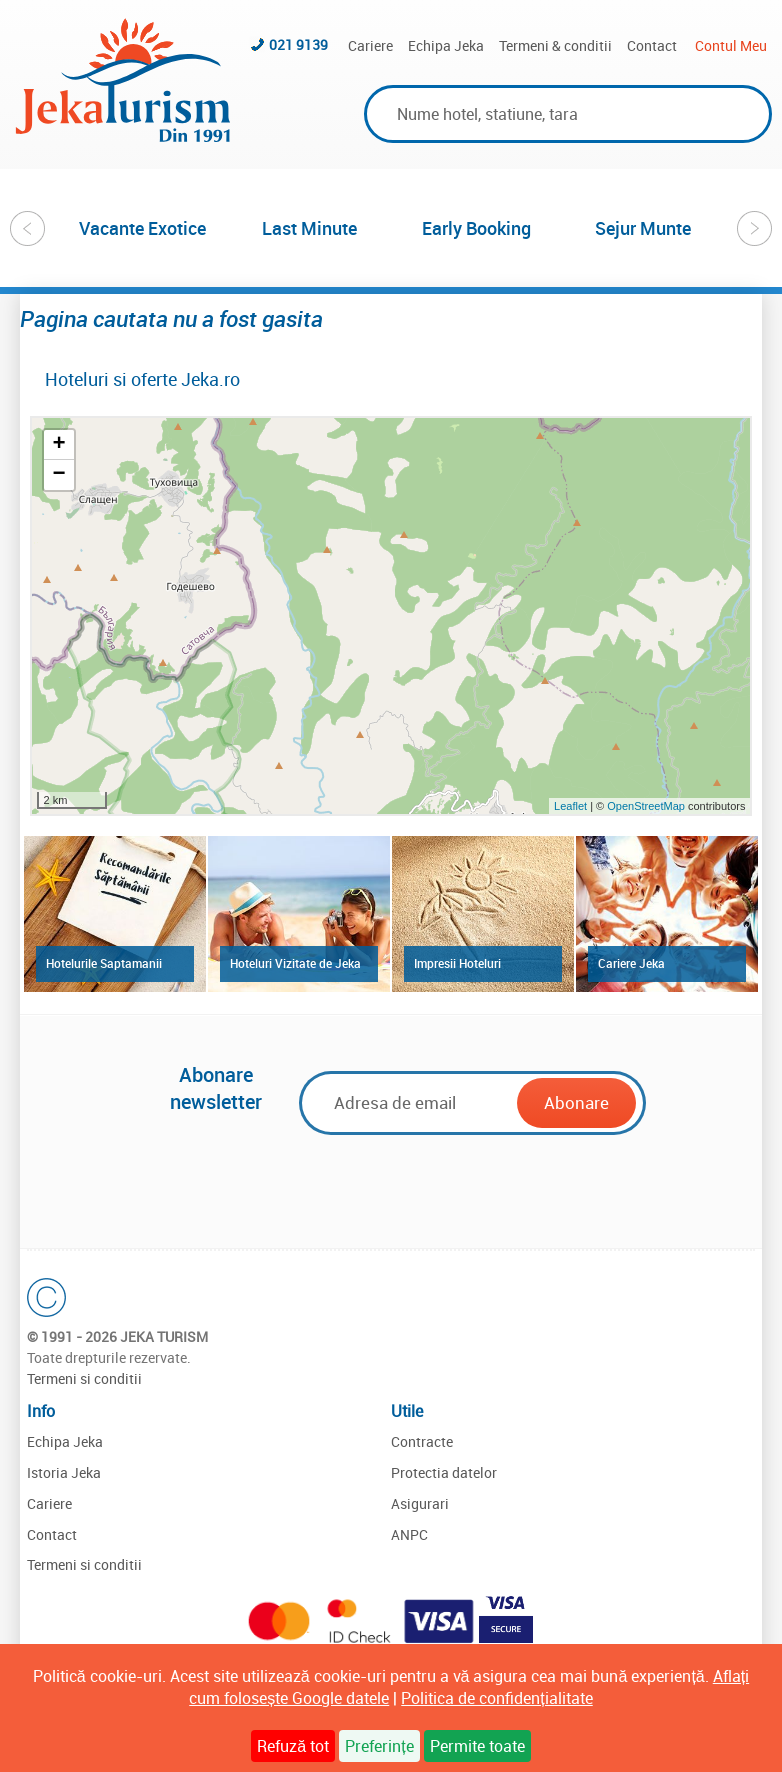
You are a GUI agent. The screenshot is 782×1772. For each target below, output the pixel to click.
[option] (142, 228)
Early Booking (476, 228)
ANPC (409, 1534)
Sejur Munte (643, 228)
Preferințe (379, 1746)
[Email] (411, 1102)
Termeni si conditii (84, 1378)
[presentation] (404, 1184)
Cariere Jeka (631, 963)
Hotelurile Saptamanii (104, 963)
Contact (652, 45)
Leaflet (570, 806)
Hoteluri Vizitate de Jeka (295, 963)
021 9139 (298, 44)
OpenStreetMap (647, 806)
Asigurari (420, 1503)
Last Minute (309, 228)
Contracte (422, 1441)
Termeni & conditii (555, 45)
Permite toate (477, 1746)
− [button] (58, 475)
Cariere (370, 45)
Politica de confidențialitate (496, 1698)
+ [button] (58, 445)
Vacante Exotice (142, 228)
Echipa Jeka (446, 45)
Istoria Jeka (64, 1472)
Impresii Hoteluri (457, 963)
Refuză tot (293, 1746)
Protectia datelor (444, 1472)
